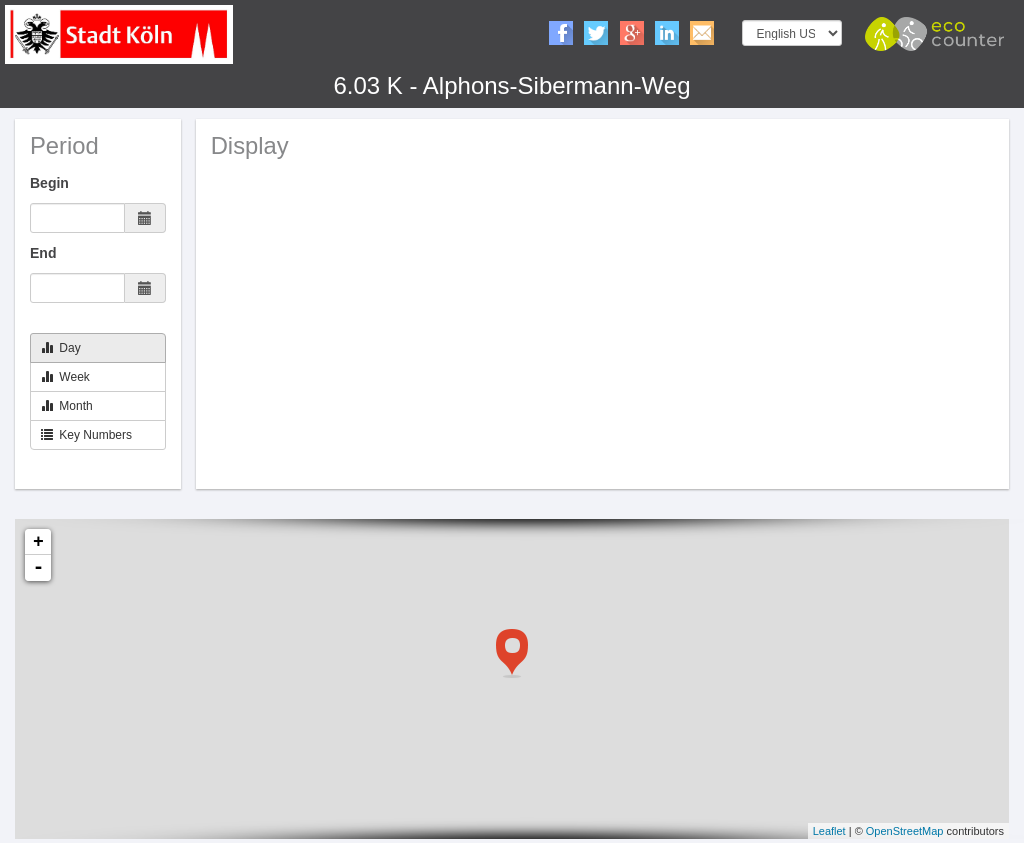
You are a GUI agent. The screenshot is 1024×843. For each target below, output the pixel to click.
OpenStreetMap (905, 831)
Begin (49, 183)
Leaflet (829, 831)
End (43, 253)
